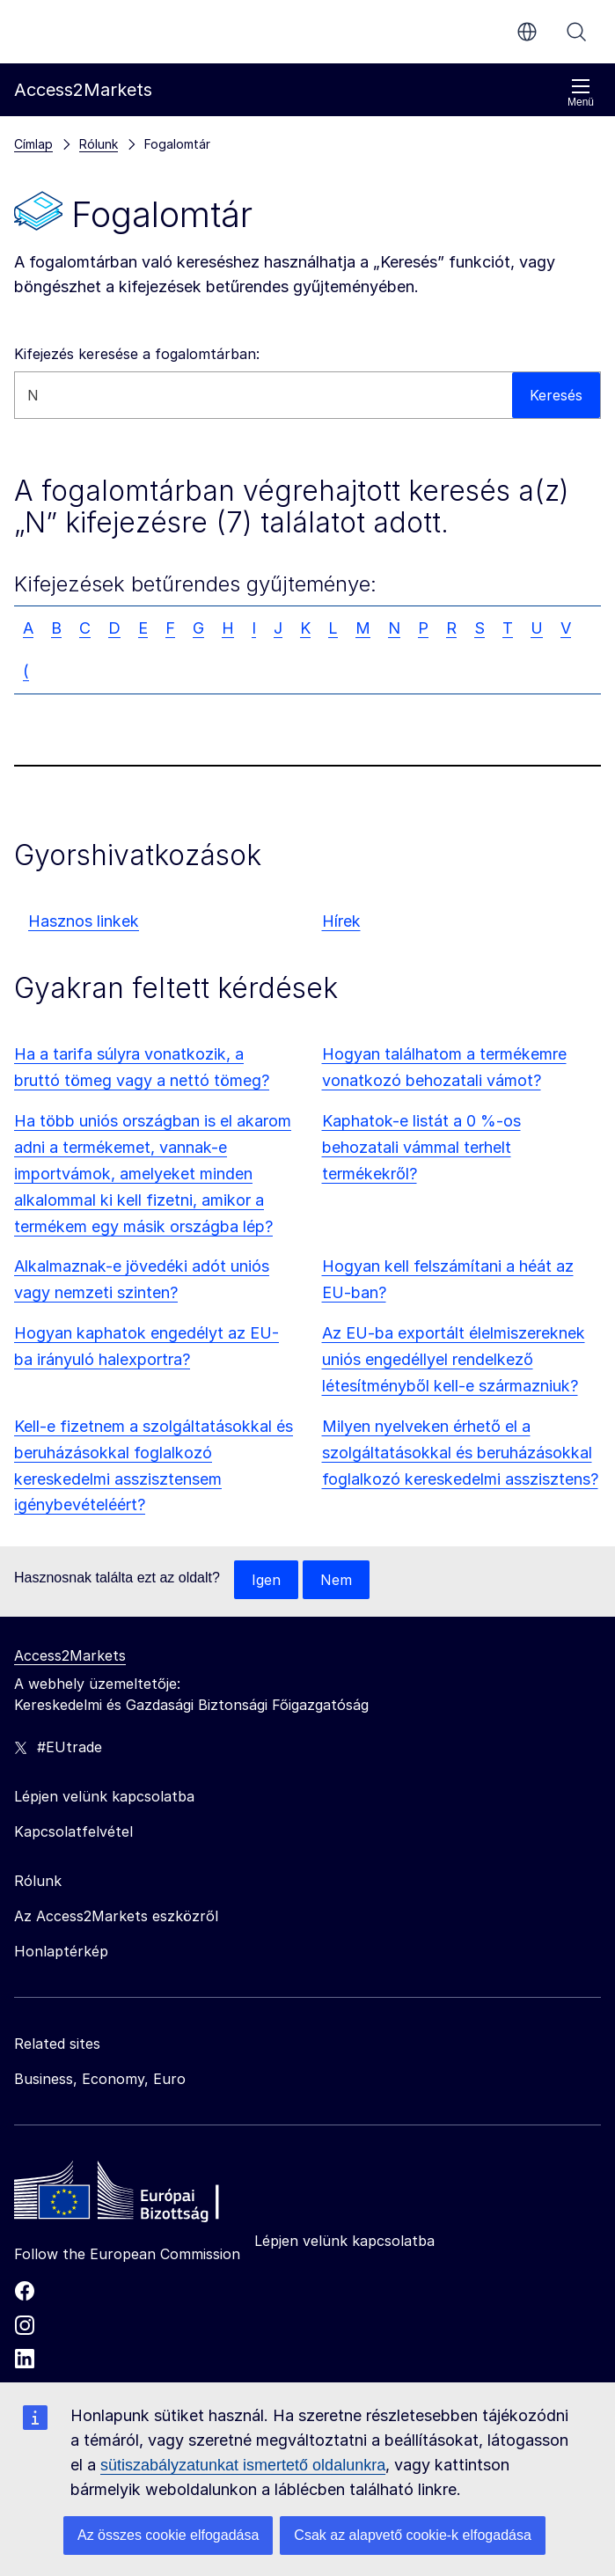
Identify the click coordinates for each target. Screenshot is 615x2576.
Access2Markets (70, 1655)
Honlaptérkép (61, 1951)
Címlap (33, 143)
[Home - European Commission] (141, 2195)
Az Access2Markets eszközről (116, 1916)
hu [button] (527, 31)
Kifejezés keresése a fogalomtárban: (137, 354)
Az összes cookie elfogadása (168, 2535)
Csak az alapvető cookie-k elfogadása (412, 2535)
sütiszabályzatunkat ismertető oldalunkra (242, 2465)
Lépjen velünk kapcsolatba (344, 2240)
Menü (580, 92)
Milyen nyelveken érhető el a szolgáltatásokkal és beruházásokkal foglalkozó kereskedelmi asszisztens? (460, 1452)
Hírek (341, 921)
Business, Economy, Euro (100, 2079)
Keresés (576, 31)
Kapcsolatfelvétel (73, 1831)
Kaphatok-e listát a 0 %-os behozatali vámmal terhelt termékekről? (421, 1147)
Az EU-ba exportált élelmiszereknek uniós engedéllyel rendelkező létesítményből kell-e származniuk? (453, 1359)
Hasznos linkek (83, 921)
